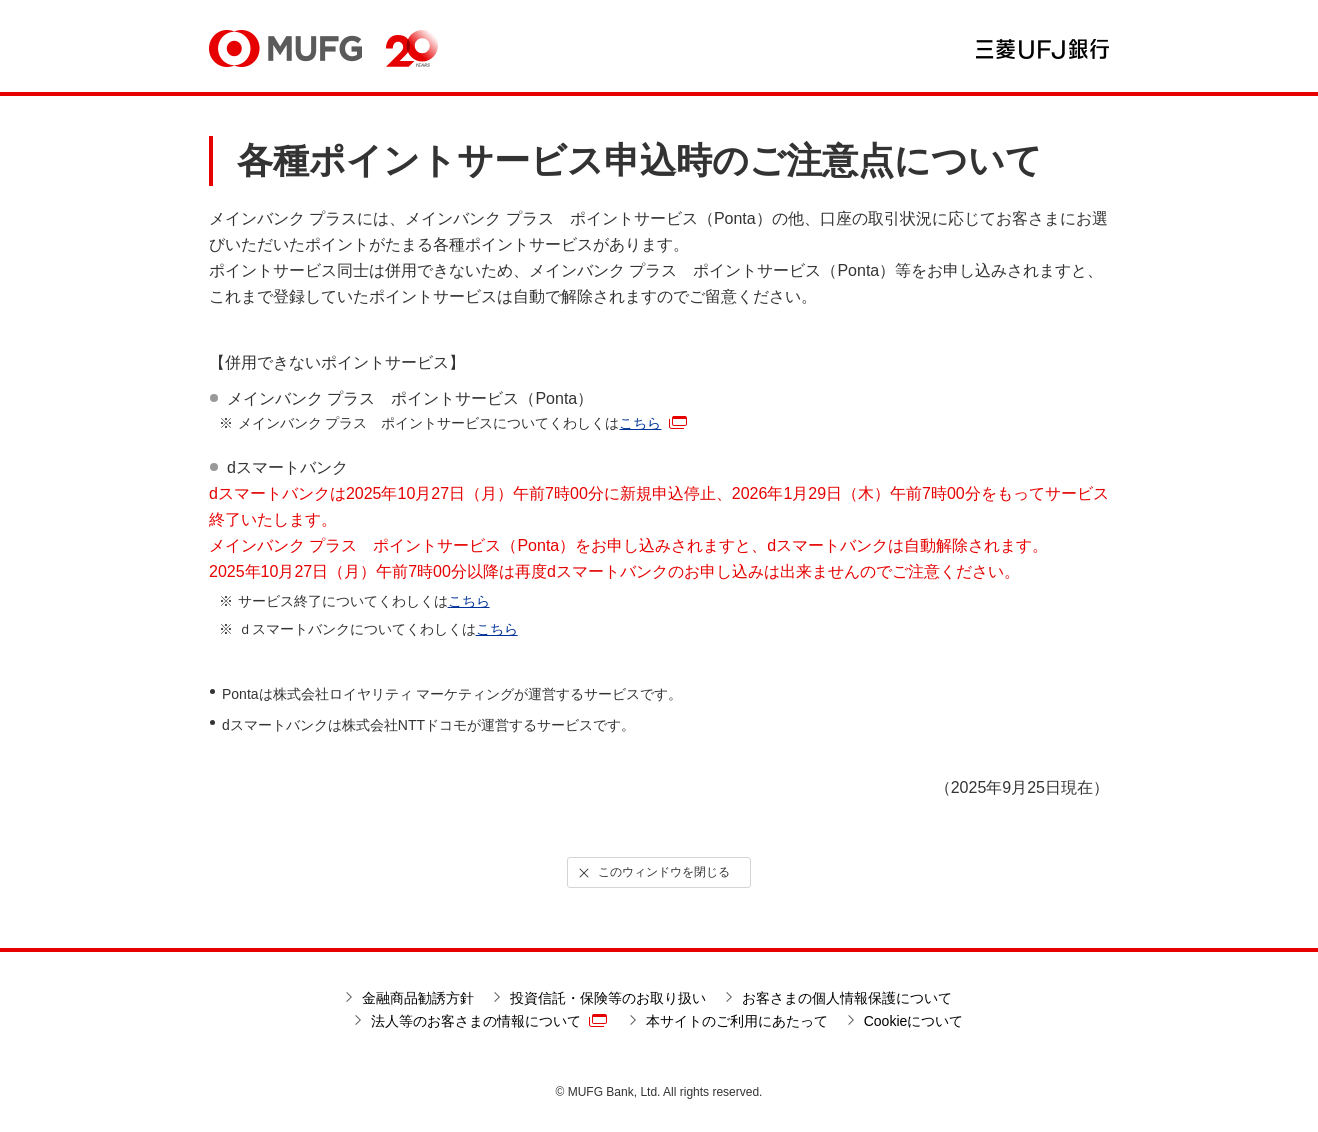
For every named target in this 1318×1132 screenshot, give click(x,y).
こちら (653, 423)
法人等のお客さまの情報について (489, 1021)
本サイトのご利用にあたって (737, 1021)
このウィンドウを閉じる (653, 872)
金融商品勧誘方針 (418, 998)
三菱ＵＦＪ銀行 (1042, 49)
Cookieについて (914, 1021)
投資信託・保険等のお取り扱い (608, 998)
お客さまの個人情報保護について (847, 998)
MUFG (285, 48)
